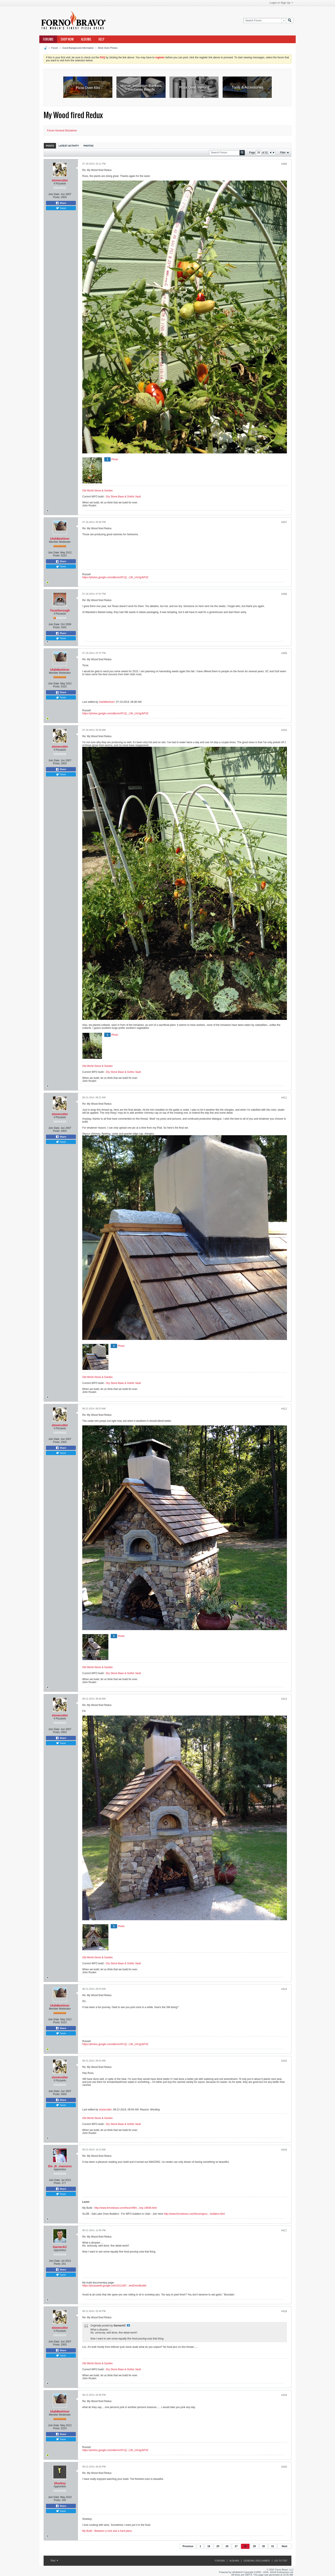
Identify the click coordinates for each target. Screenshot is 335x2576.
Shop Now (67, 39)
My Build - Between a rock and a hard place (107, 2530)
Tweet (61, 208)
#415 (284, 2060)
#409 (284, 653)
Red (54, 2560)
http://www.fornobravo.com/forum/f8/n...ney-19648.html (125, 2207)
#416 (284, 2149)
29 (254, 2546)
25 (217, 2546)
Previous (187, 2546)
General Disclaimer (257, 2560)
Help (101, 39)
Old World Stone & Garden (97, 490)
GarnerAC (60, 2247)
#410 (284, 730)
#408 (284, 594)
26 (227, 2546)
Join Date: (54, 194)
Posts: (56, 197)
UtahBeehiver (59, 538)
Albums (86, 39)
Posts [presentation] (50, 145)
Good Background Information (78, 48)
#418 (284, 2311)
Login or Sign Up (281, 2)
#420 (284, 2466)
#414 (284, 1989)
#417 (284, 2230)
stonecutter (60, 180)
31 (272, 2546)
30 (263, 2546)
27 (236, 2546)
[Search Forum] (264, 20)
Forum (54, 48)
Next (284, 2546)
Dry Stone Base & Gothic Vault (123, 496)
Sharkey (60, 2483)
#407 (284, 522)
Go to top (280, 2560)
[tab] (50, 146)
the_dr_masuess (60, 2166)
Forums (48, 39)
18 (208, 2546)
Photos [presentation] (88, 145)
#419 (284, 2395)
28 (245, 2546)
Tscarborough (60, 610)
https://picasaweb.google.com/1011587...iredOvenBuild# (114, 2285)
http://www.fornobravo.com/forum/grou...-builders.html (194, 2213)
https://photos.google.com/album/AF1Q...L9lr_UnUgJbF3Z (115, 577)
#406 (284, 163)
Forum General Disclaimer (62, 130)
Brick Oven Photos (108, 48)
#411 (284, 1097)
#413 (284, 1698)
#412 (284, 1408)
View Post (128, 2325)
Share (61, 203)
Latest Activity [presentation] (69, 145)
